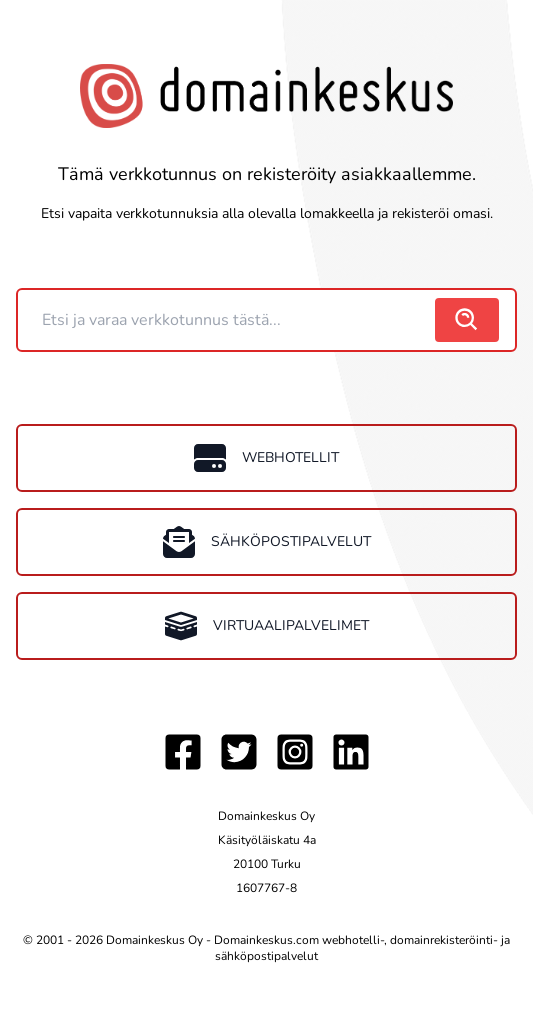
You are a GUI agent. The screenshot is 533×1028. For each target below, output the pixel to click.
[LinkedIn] (351, 752)
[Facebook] (183, 752)
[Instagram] (295, 752)
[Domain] (228, 320)
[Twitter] (239, 752)
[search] (467, 320)
